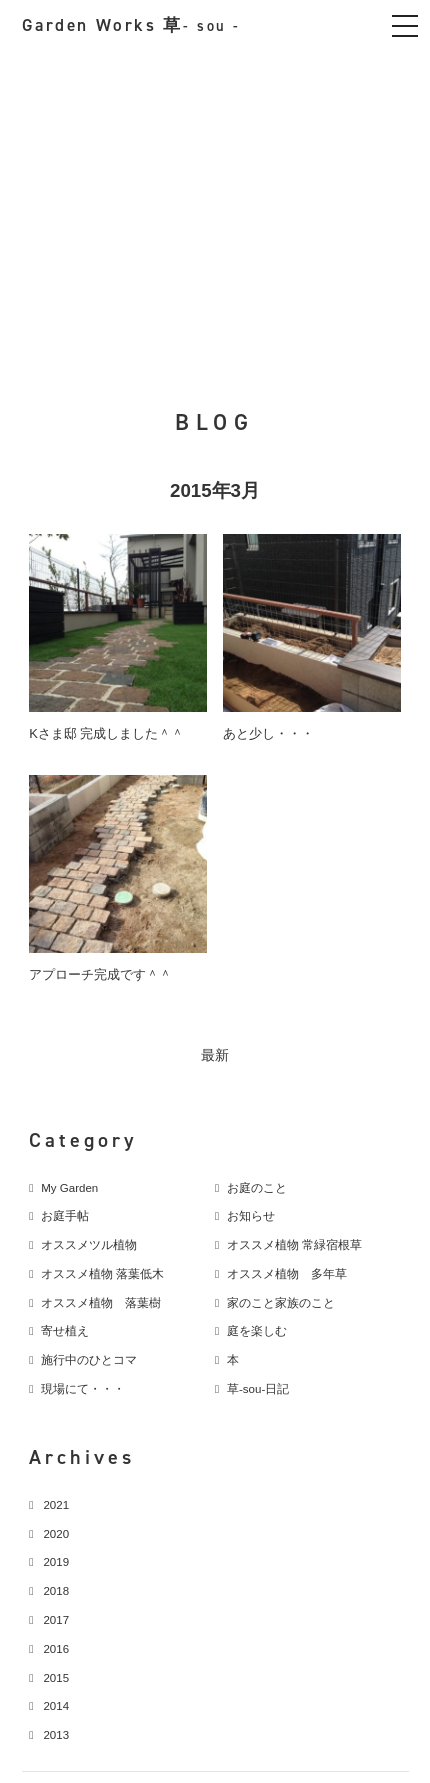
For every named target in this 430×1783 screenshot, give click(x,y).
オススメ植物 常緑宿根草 (294, 1245)
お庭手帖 (65, 1216)
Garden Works (131, 25)
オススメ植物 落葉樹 (101, 1303)
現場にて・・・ (83, 1389)
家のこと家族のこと (281, 1303)
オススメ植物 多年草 (287, 1274)
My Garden (69, 1188)
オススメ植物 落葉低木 (102, 1274)
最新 (215, 1055)
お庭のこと (257, 1188)
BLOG (215, 422)
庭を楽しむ (257, 1331)
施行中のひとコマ (89, 1360)
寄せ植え (65, 1331)
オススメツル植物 (89, 1245)
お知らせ (251, 1216)
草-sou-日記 (258, 1389)
